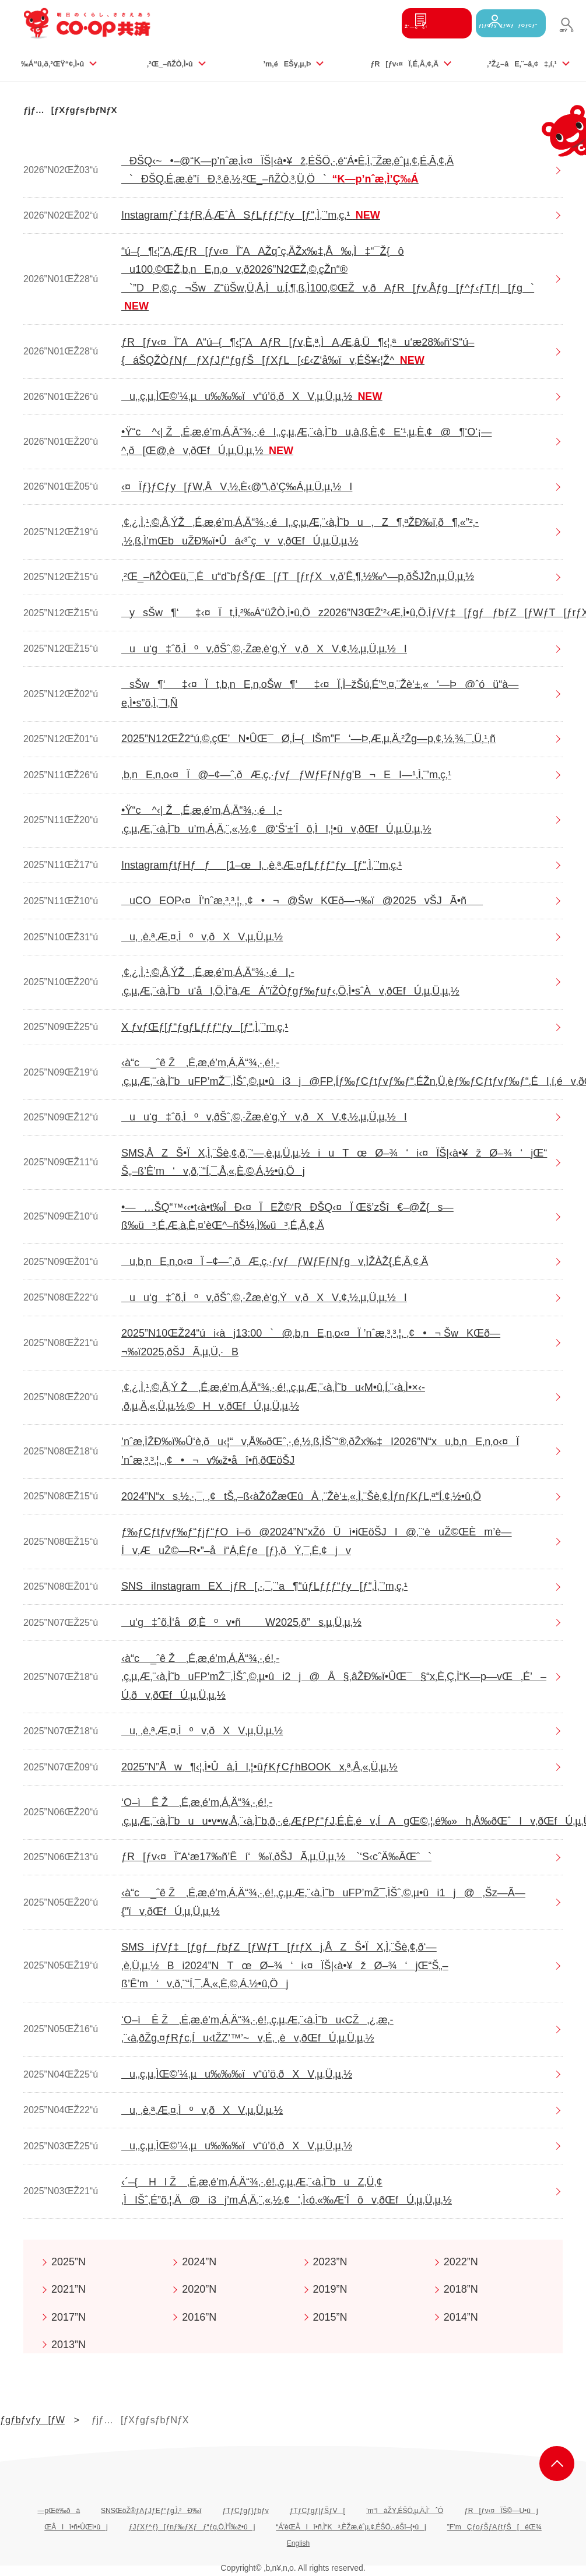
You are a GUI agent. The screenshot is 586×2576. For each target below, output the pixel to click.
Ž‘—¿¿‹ (393, 23)
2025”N (68, 2262)
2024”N (199, 2262)
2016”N (199, 2317)
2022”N (461, 2262)
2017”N (68, 2317)
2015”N (330, 2317)
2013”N (68, 2344)
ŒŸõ (566, 34)
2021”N (68, 2289)
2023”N (330, 2262)
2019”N (330, 2289)
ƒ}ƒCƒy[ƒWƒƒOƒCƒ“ (495, 23)
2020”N (199, 2289)
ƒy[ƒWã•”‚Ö (556, 2463)
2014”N (461, 2317)
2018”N (461, 2289)
